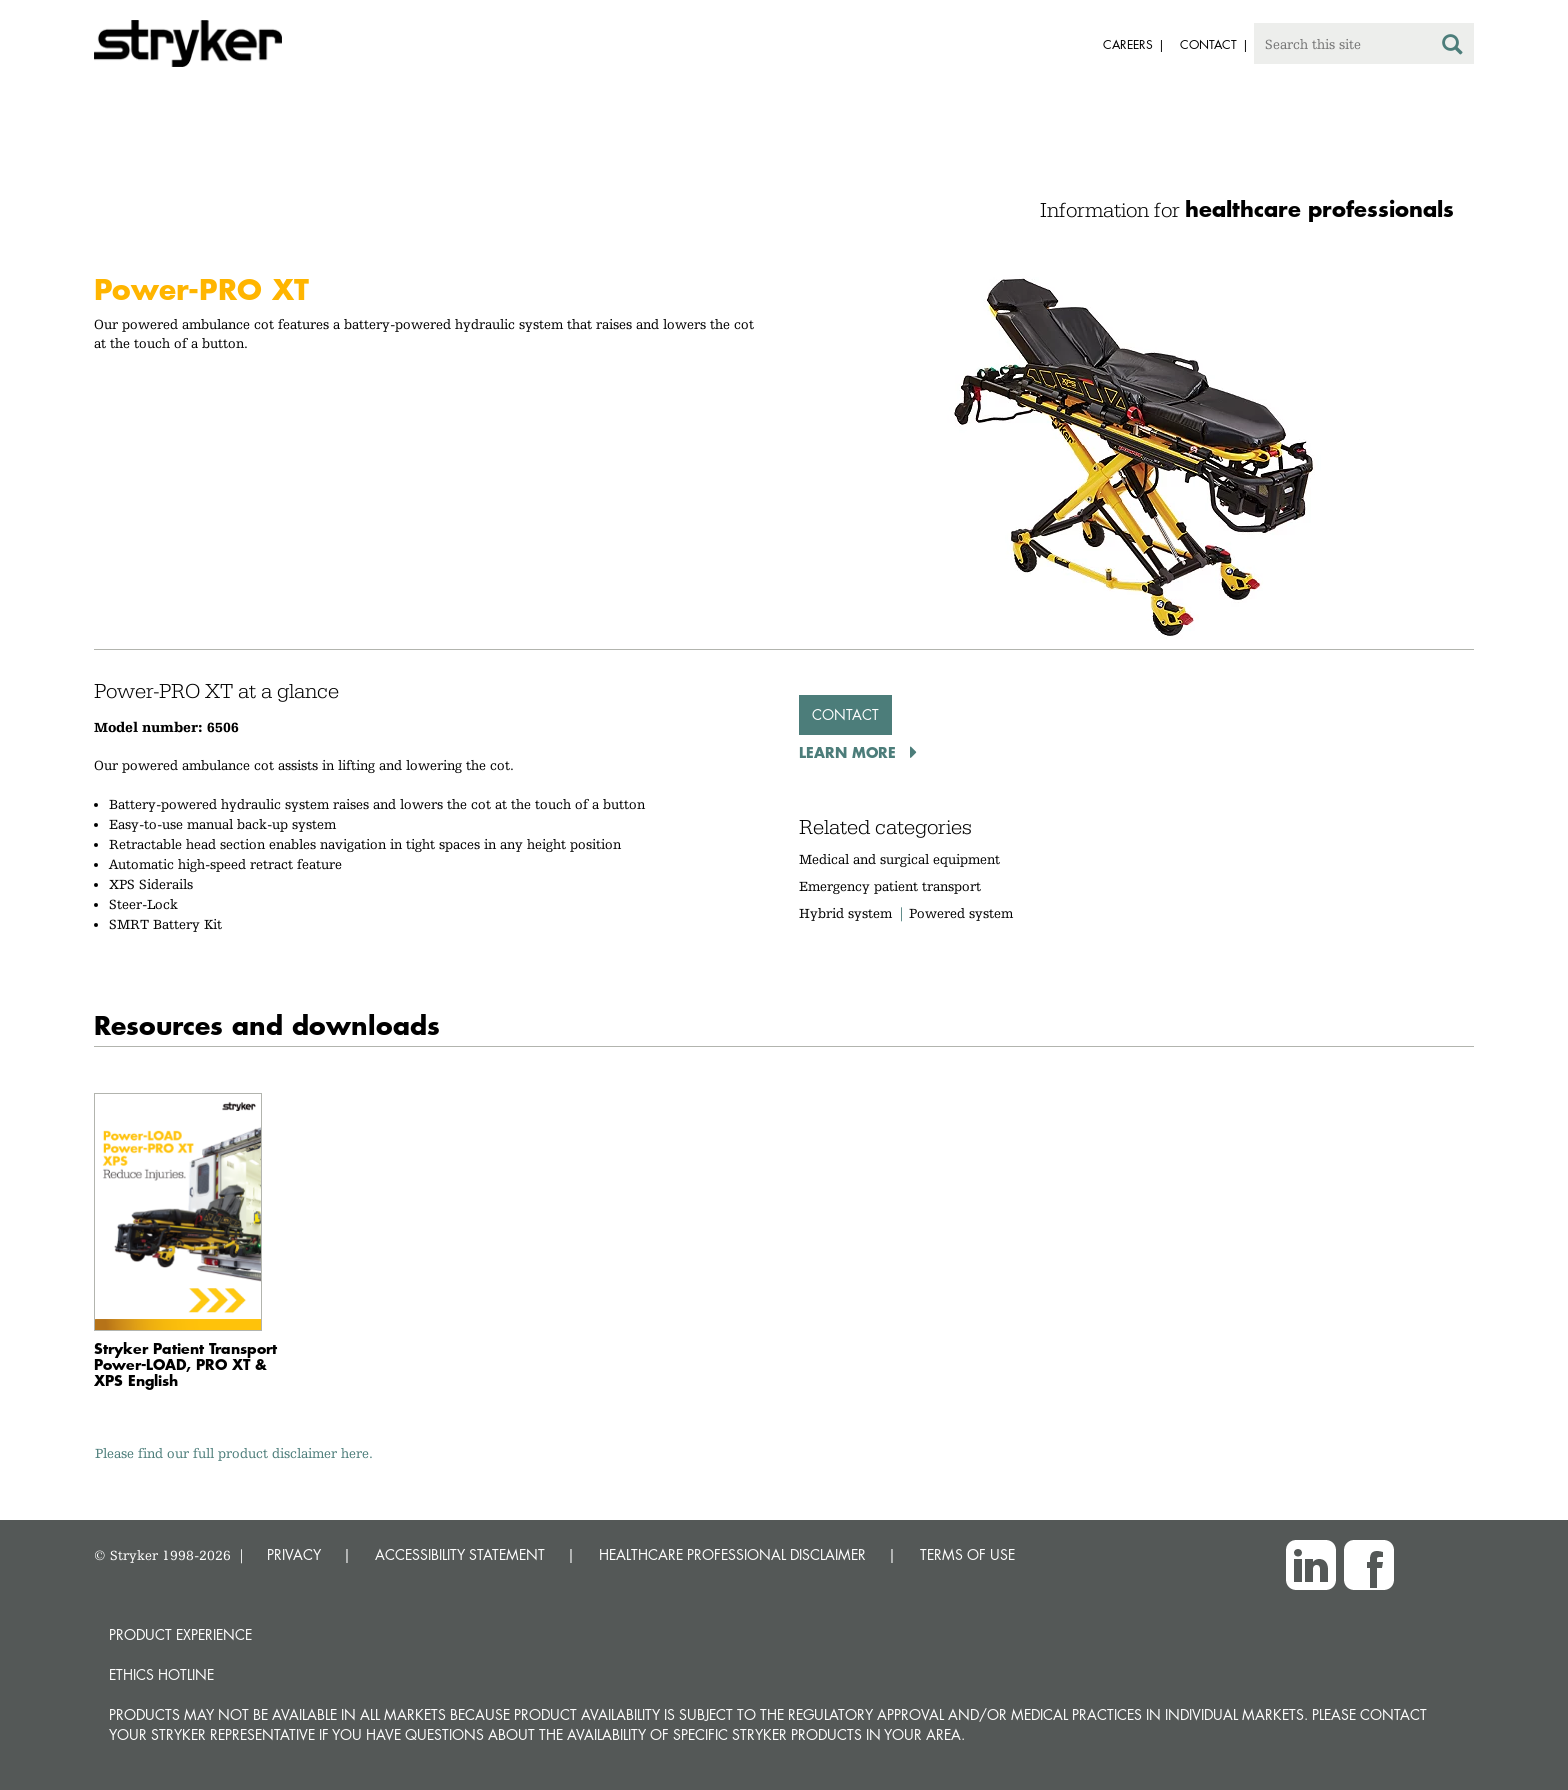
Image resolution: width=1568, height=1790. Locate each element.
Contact (845, 714)
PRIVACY (294, 1554)
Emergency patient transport (890, 886)
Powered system (961, 913)
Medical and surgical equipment (899, 859)
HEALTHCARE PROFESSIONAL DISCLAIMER (732, 1554)
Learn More (850, 752)
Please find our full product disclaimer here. (234, 1453)
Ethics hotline (161, 1674)
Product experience (180, 1634)
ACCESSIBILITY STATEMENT (460, 1554)
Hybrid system (845, 913)
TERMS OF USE (967, 1554)
